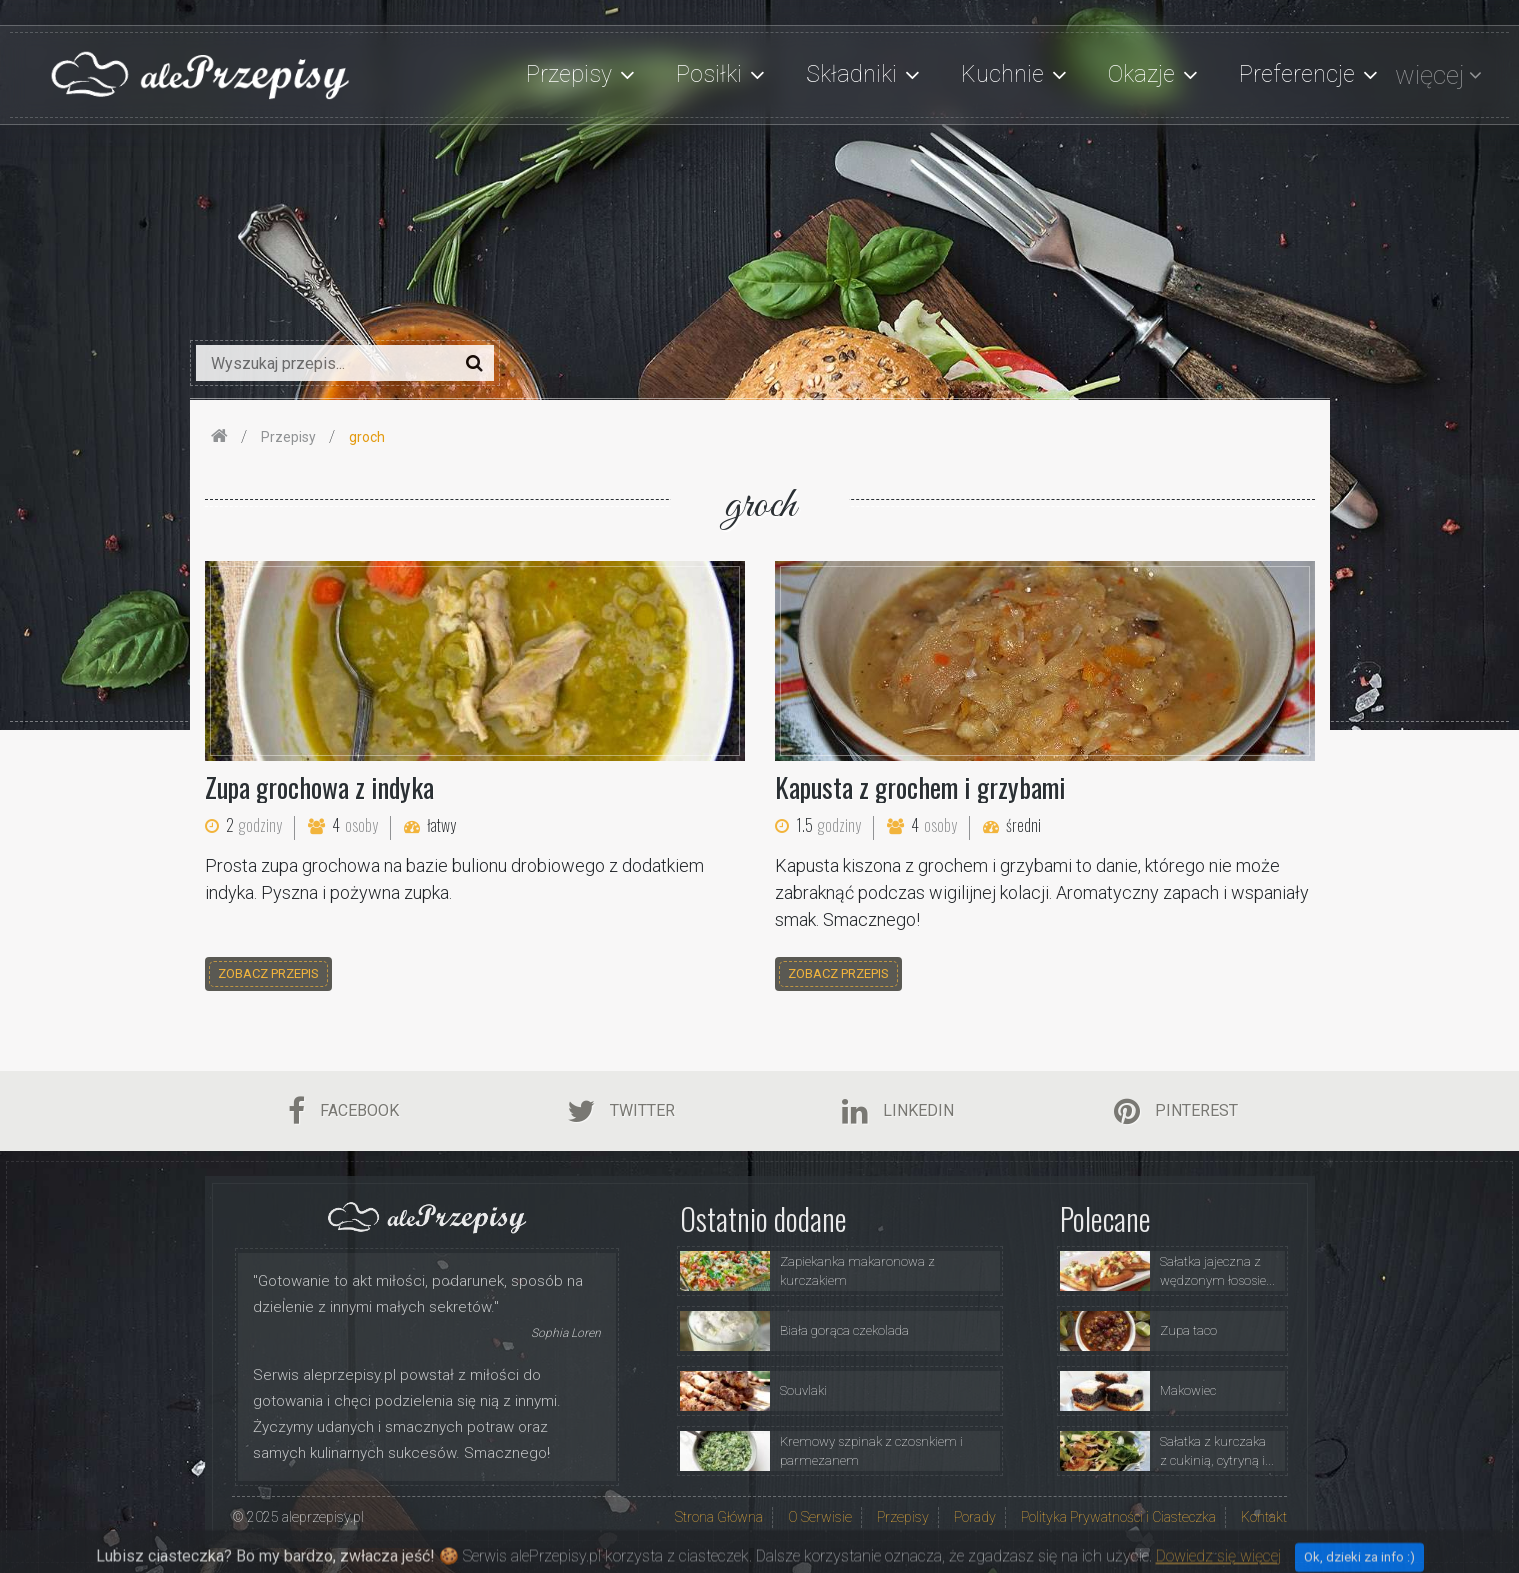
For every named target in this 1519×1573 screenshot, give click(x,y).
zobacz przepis (268, 973)
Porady (975, 1517)
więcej (1429, 75)
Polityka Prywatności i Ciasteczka (1118, 1517)
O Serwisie (820, 1517)
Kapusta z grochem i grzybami (920, 787)
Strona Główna (719, 1517)
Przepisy (903, 1517)
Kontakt (1264, 1517)
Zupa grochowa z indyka (319, 787)
